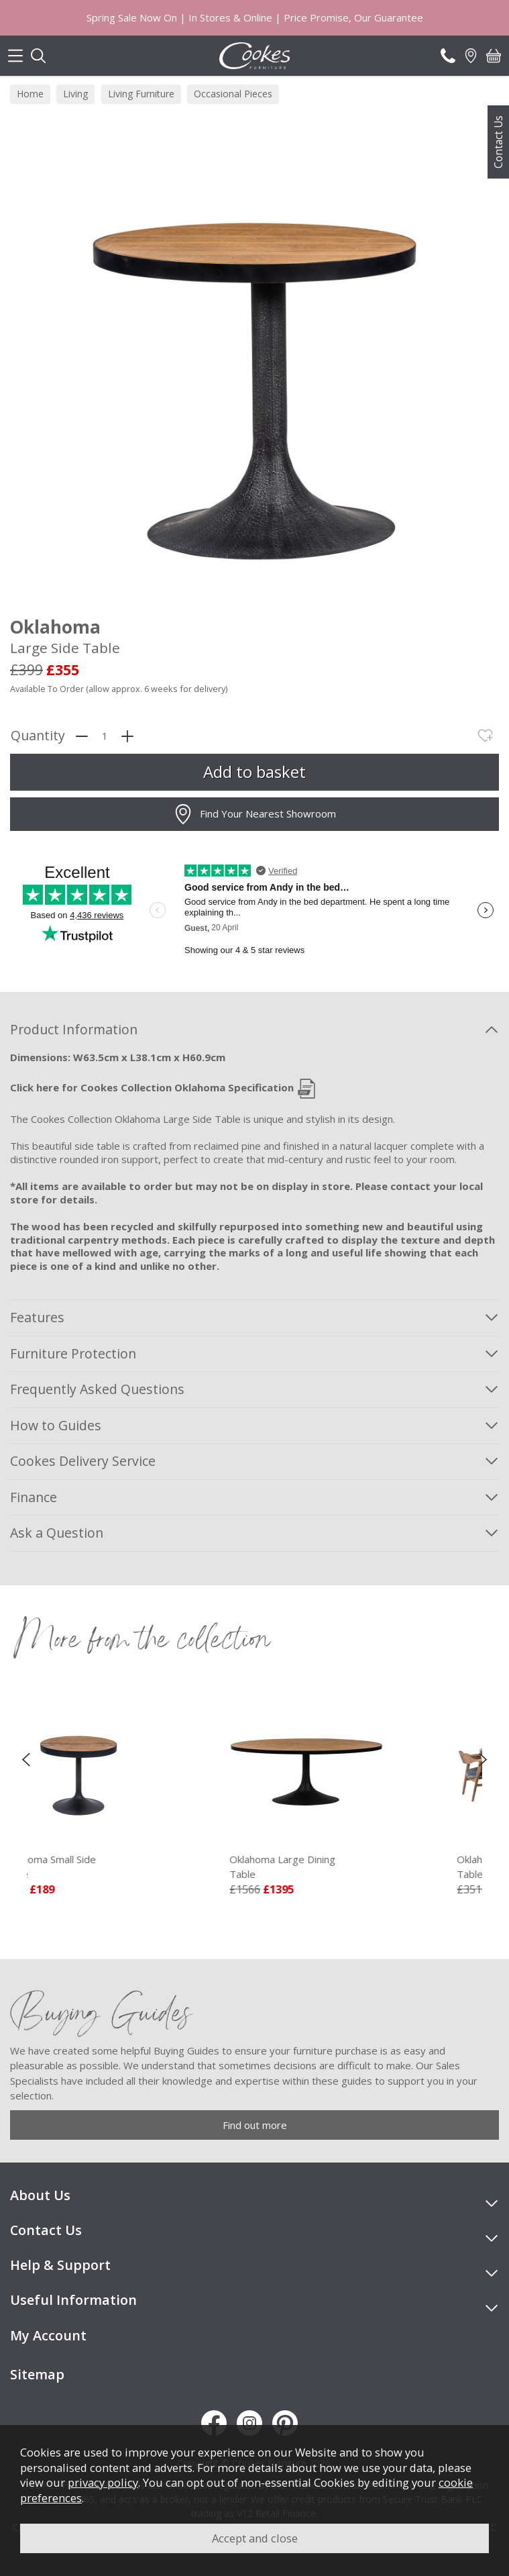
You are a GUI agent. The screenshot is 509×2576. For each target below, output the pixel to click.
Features (37, 1317)
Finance (33, 1497)
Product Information (73, 1029)
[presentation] (26, 1759)
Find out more (255, 2125)
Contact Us (498, 141)
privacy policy (103, 2482)
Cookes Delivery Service (83, 1461)
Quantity (38, 736)
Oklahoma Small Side (114, 1867)
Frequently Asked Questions (97, 1389)
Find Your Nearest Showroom (254, 814)
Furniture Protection (73, 1353)
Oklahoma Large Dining (341, 1867)
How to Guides (55, 1425)
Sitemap (37, 2374)
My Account (48, 2335)
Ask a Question (56, 1533)
